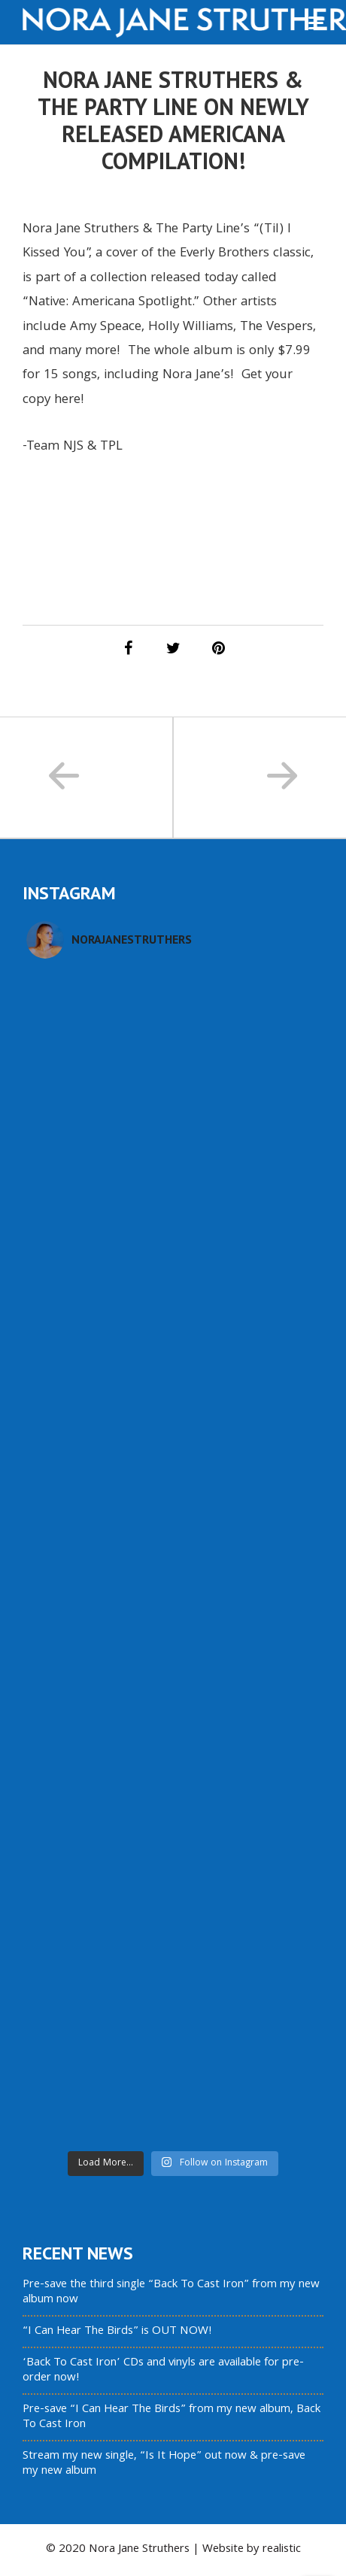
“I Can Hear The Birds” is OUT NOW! (117, 2331)
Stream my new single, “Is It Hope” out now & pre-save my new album (164, 2464)
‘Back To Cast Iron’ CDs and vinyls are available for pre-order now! (163, 2370)
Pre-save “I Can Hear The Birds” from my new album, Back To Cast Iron (171, 2417)
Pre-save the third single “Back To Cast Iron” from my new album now (171, 2292)
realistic (282, 2549)
